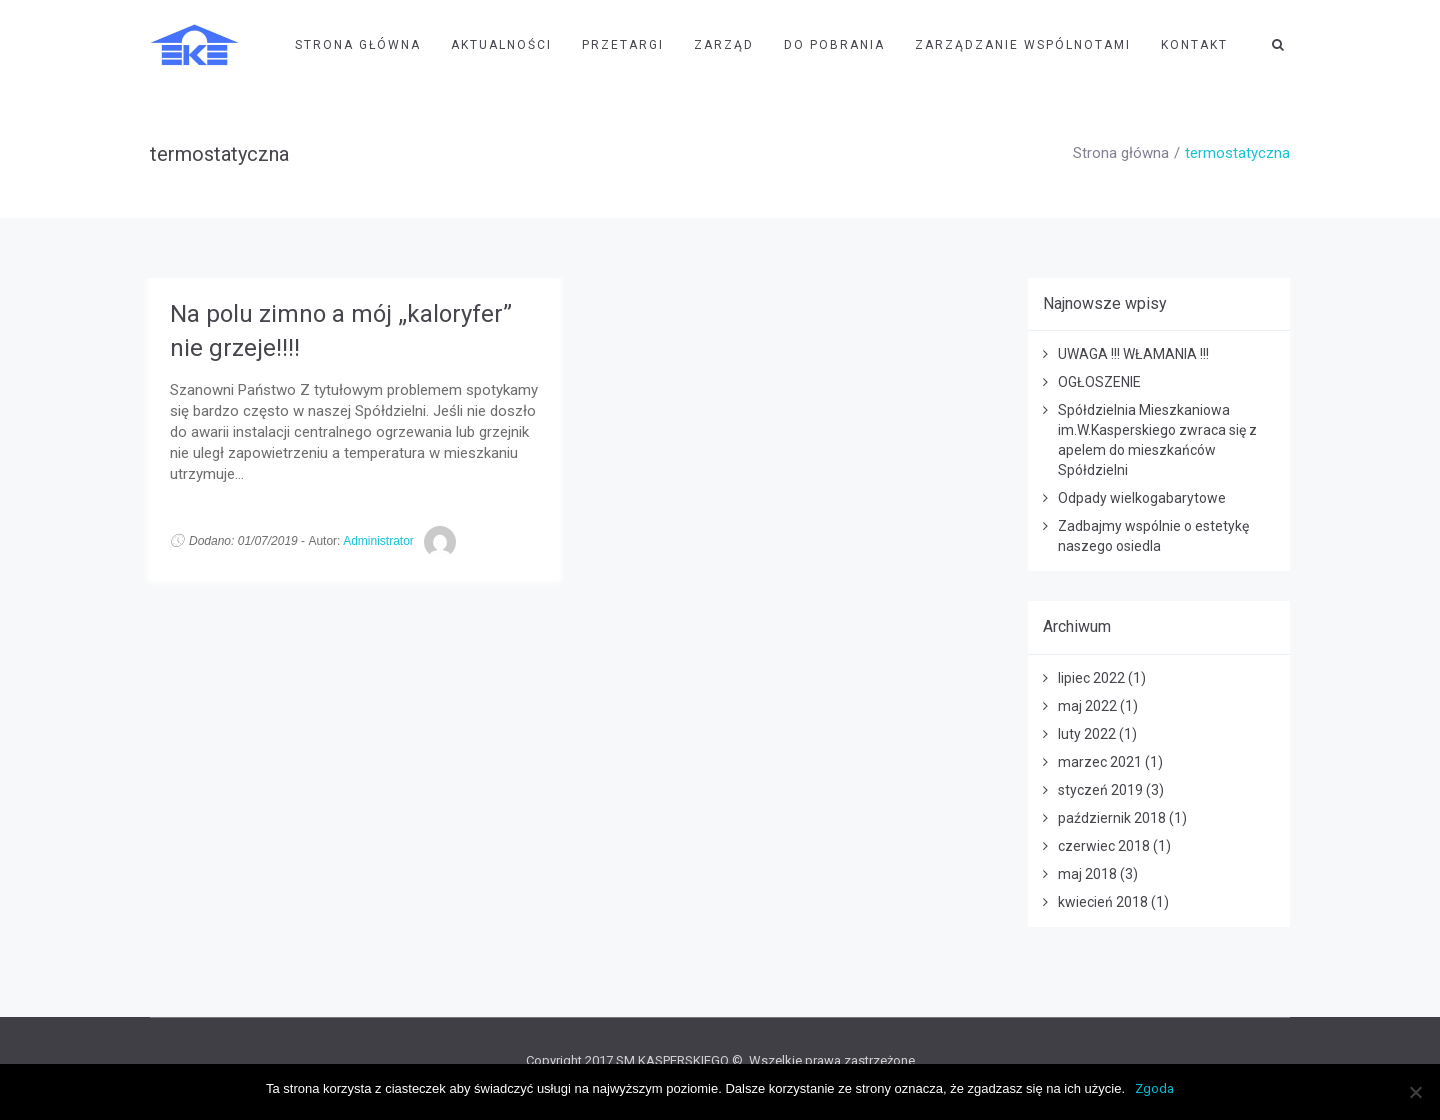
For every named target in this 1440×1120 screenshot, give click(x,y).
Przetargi (623, 45)
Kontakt (1194, 45)
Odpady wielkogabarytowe (1142, 498)
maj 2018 (1087, 874)
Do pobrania (834, 45)
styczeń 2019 (1100, 790)
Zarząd (724, 45)
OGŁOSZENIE (1099, 382)
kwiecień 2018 (1103, 902)
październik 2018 (1112, 818)
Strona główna (1121, 153)
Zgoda (1154, 1088)
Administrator (378, 541)
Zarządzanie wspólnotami (1023, 45)
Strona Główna (358, 45)
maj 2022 (1087, 706)
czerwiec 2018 (1104, 846)
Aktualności (501, 45)
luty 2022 (1087, 734)
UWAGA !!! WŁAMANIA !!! (1133, 354)
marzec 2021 (1100, 762)
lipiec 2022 (1091, 678)
